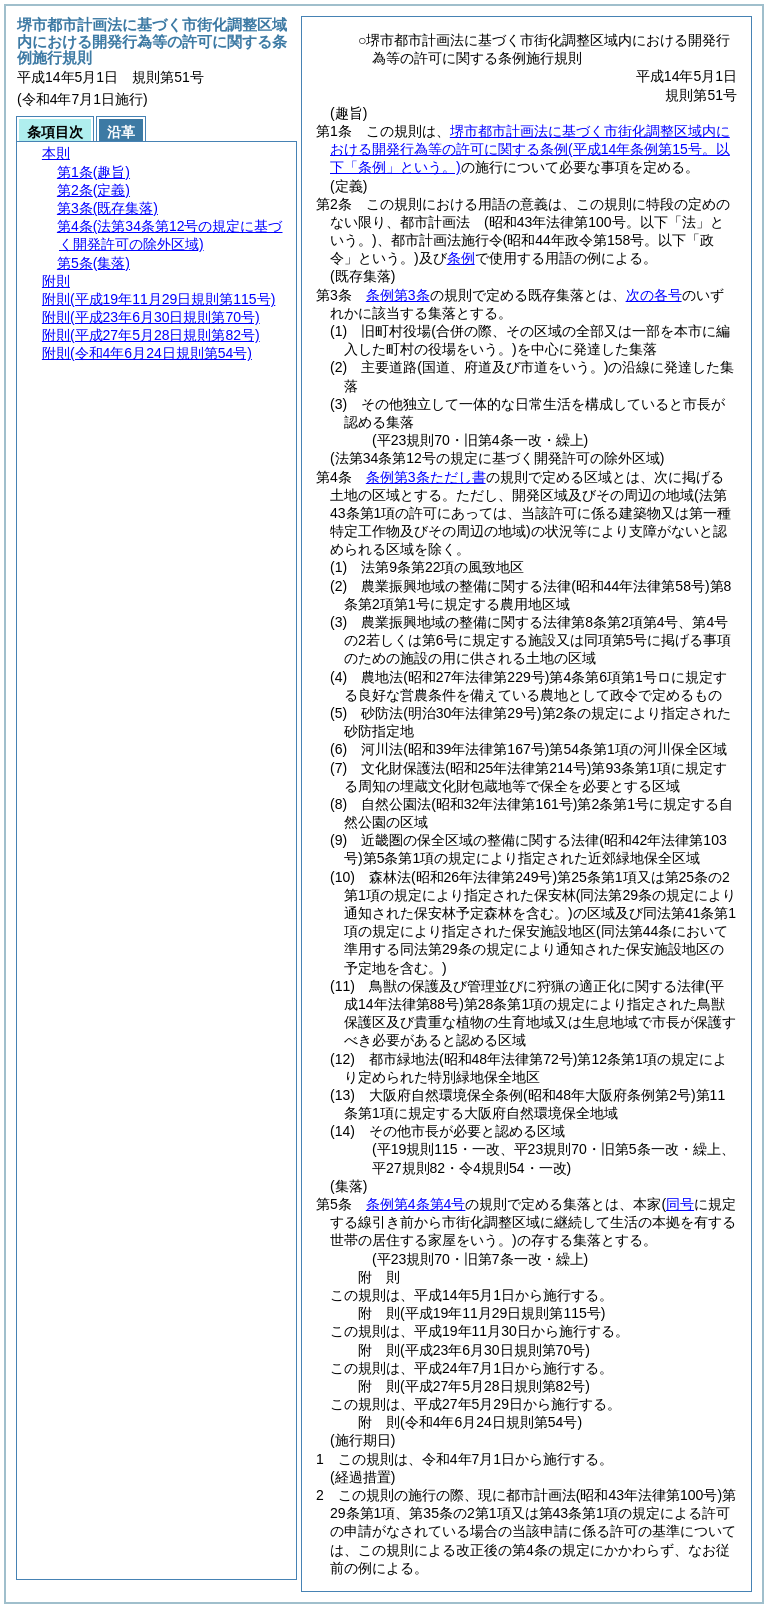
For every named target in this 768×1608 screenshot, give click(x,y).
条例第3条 (398, 295)
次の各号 (654, 295)
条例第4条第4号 (416, 1204)
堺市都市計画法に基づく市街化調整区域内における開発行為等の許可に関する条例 (530, 149)
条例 (461, 258)
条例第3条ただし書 (426, 477)
